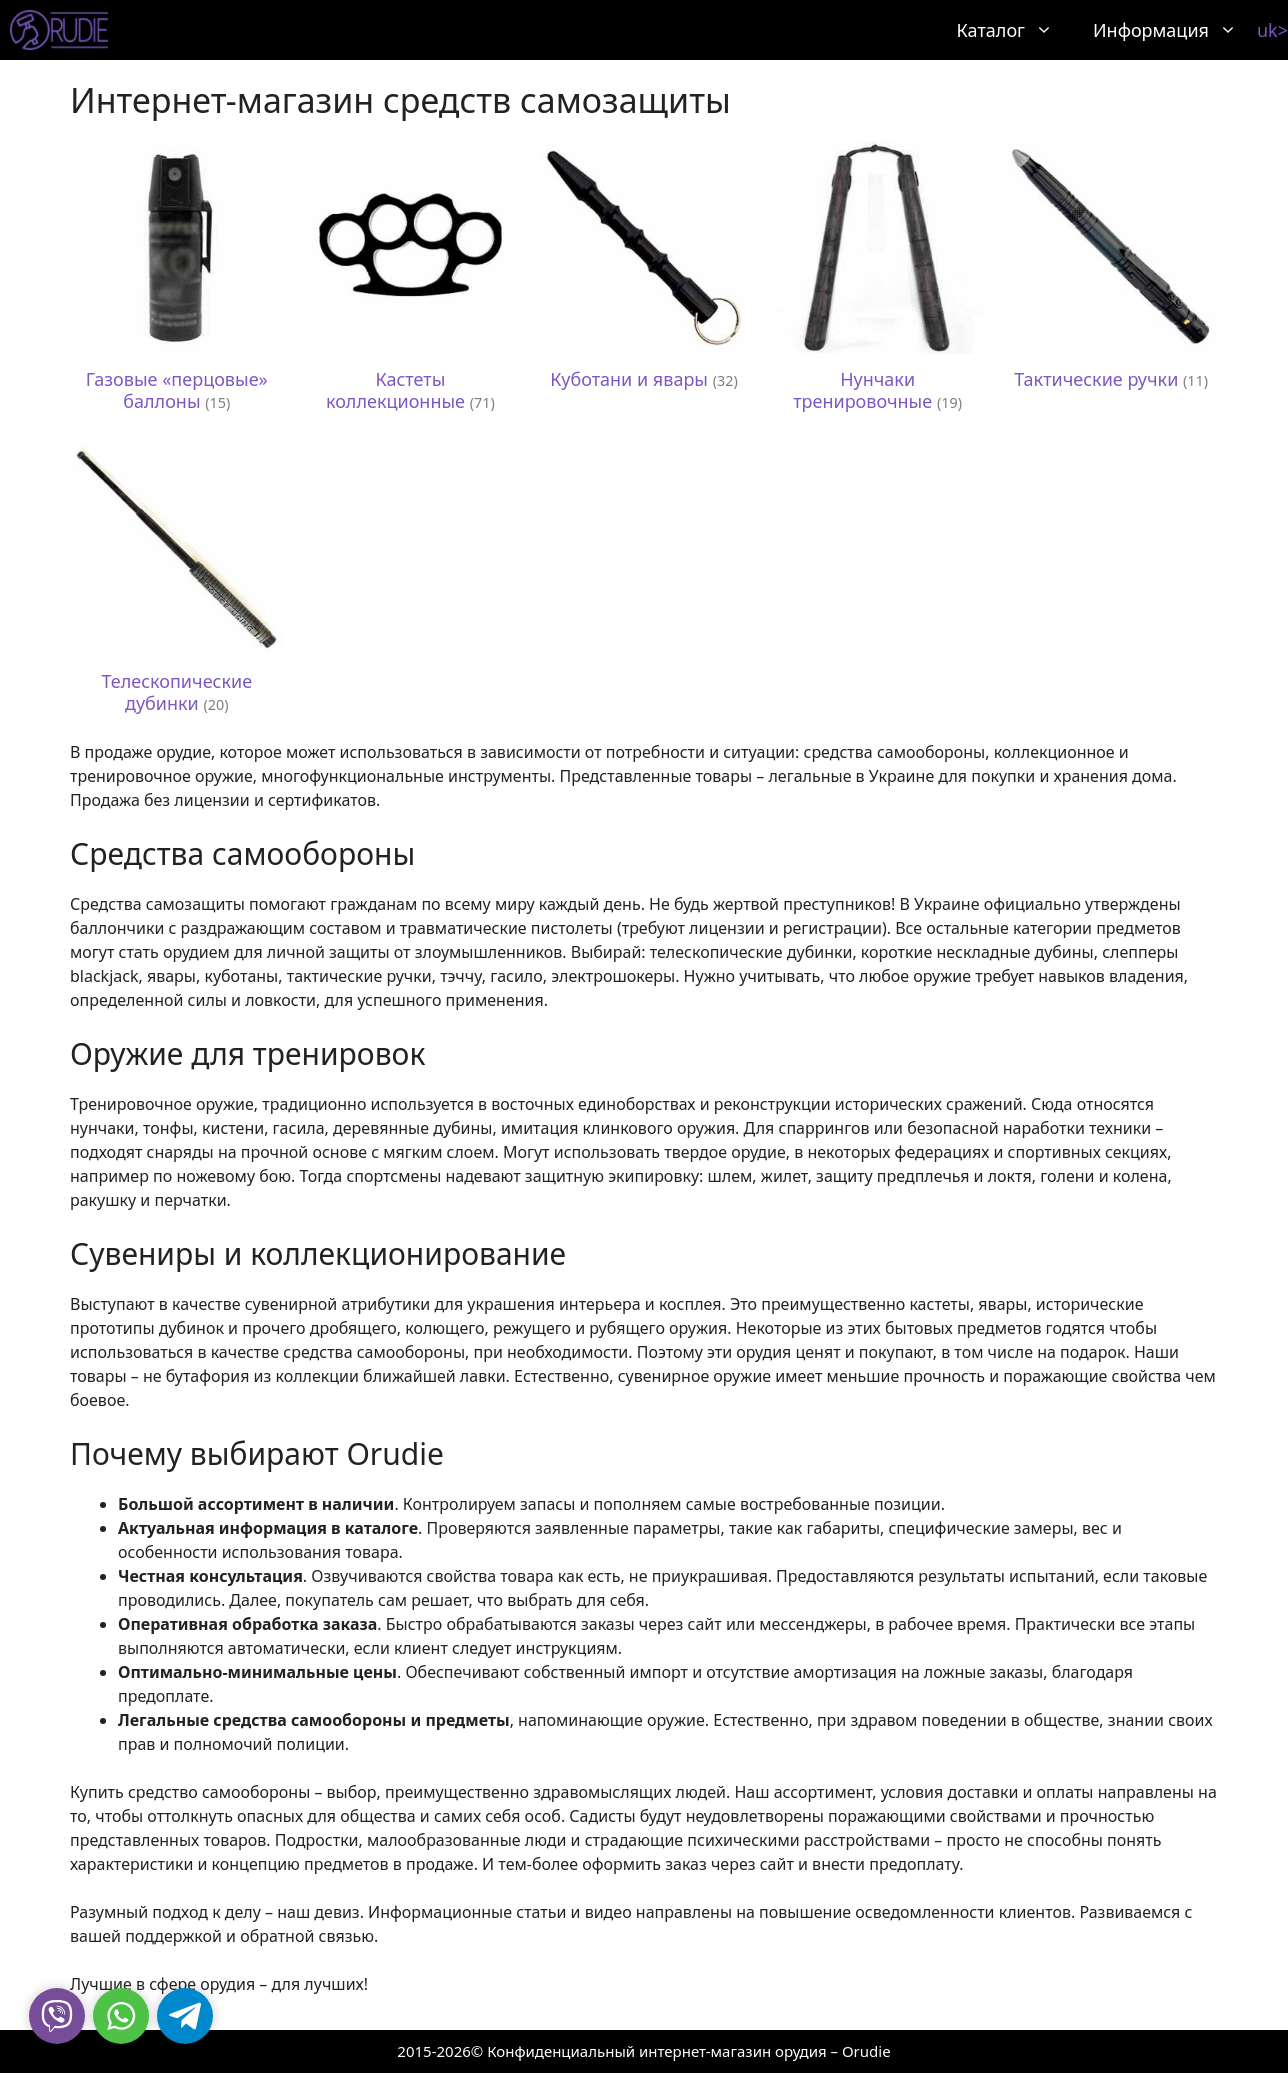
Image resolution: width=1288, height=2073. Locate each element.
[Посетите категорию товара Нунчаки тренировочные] (878, 282)
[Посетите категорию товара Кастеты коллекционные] (411, 282)
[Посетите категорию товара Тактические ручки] (1111, 271)
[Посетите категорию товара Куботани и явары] (644, 271)
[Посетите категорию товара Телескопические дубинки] (177, 584)
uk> (1272, 30)
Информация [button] (1175, 30)
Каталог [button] (1015, 30)
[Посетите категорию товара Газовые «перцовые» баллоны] (177, 282)
